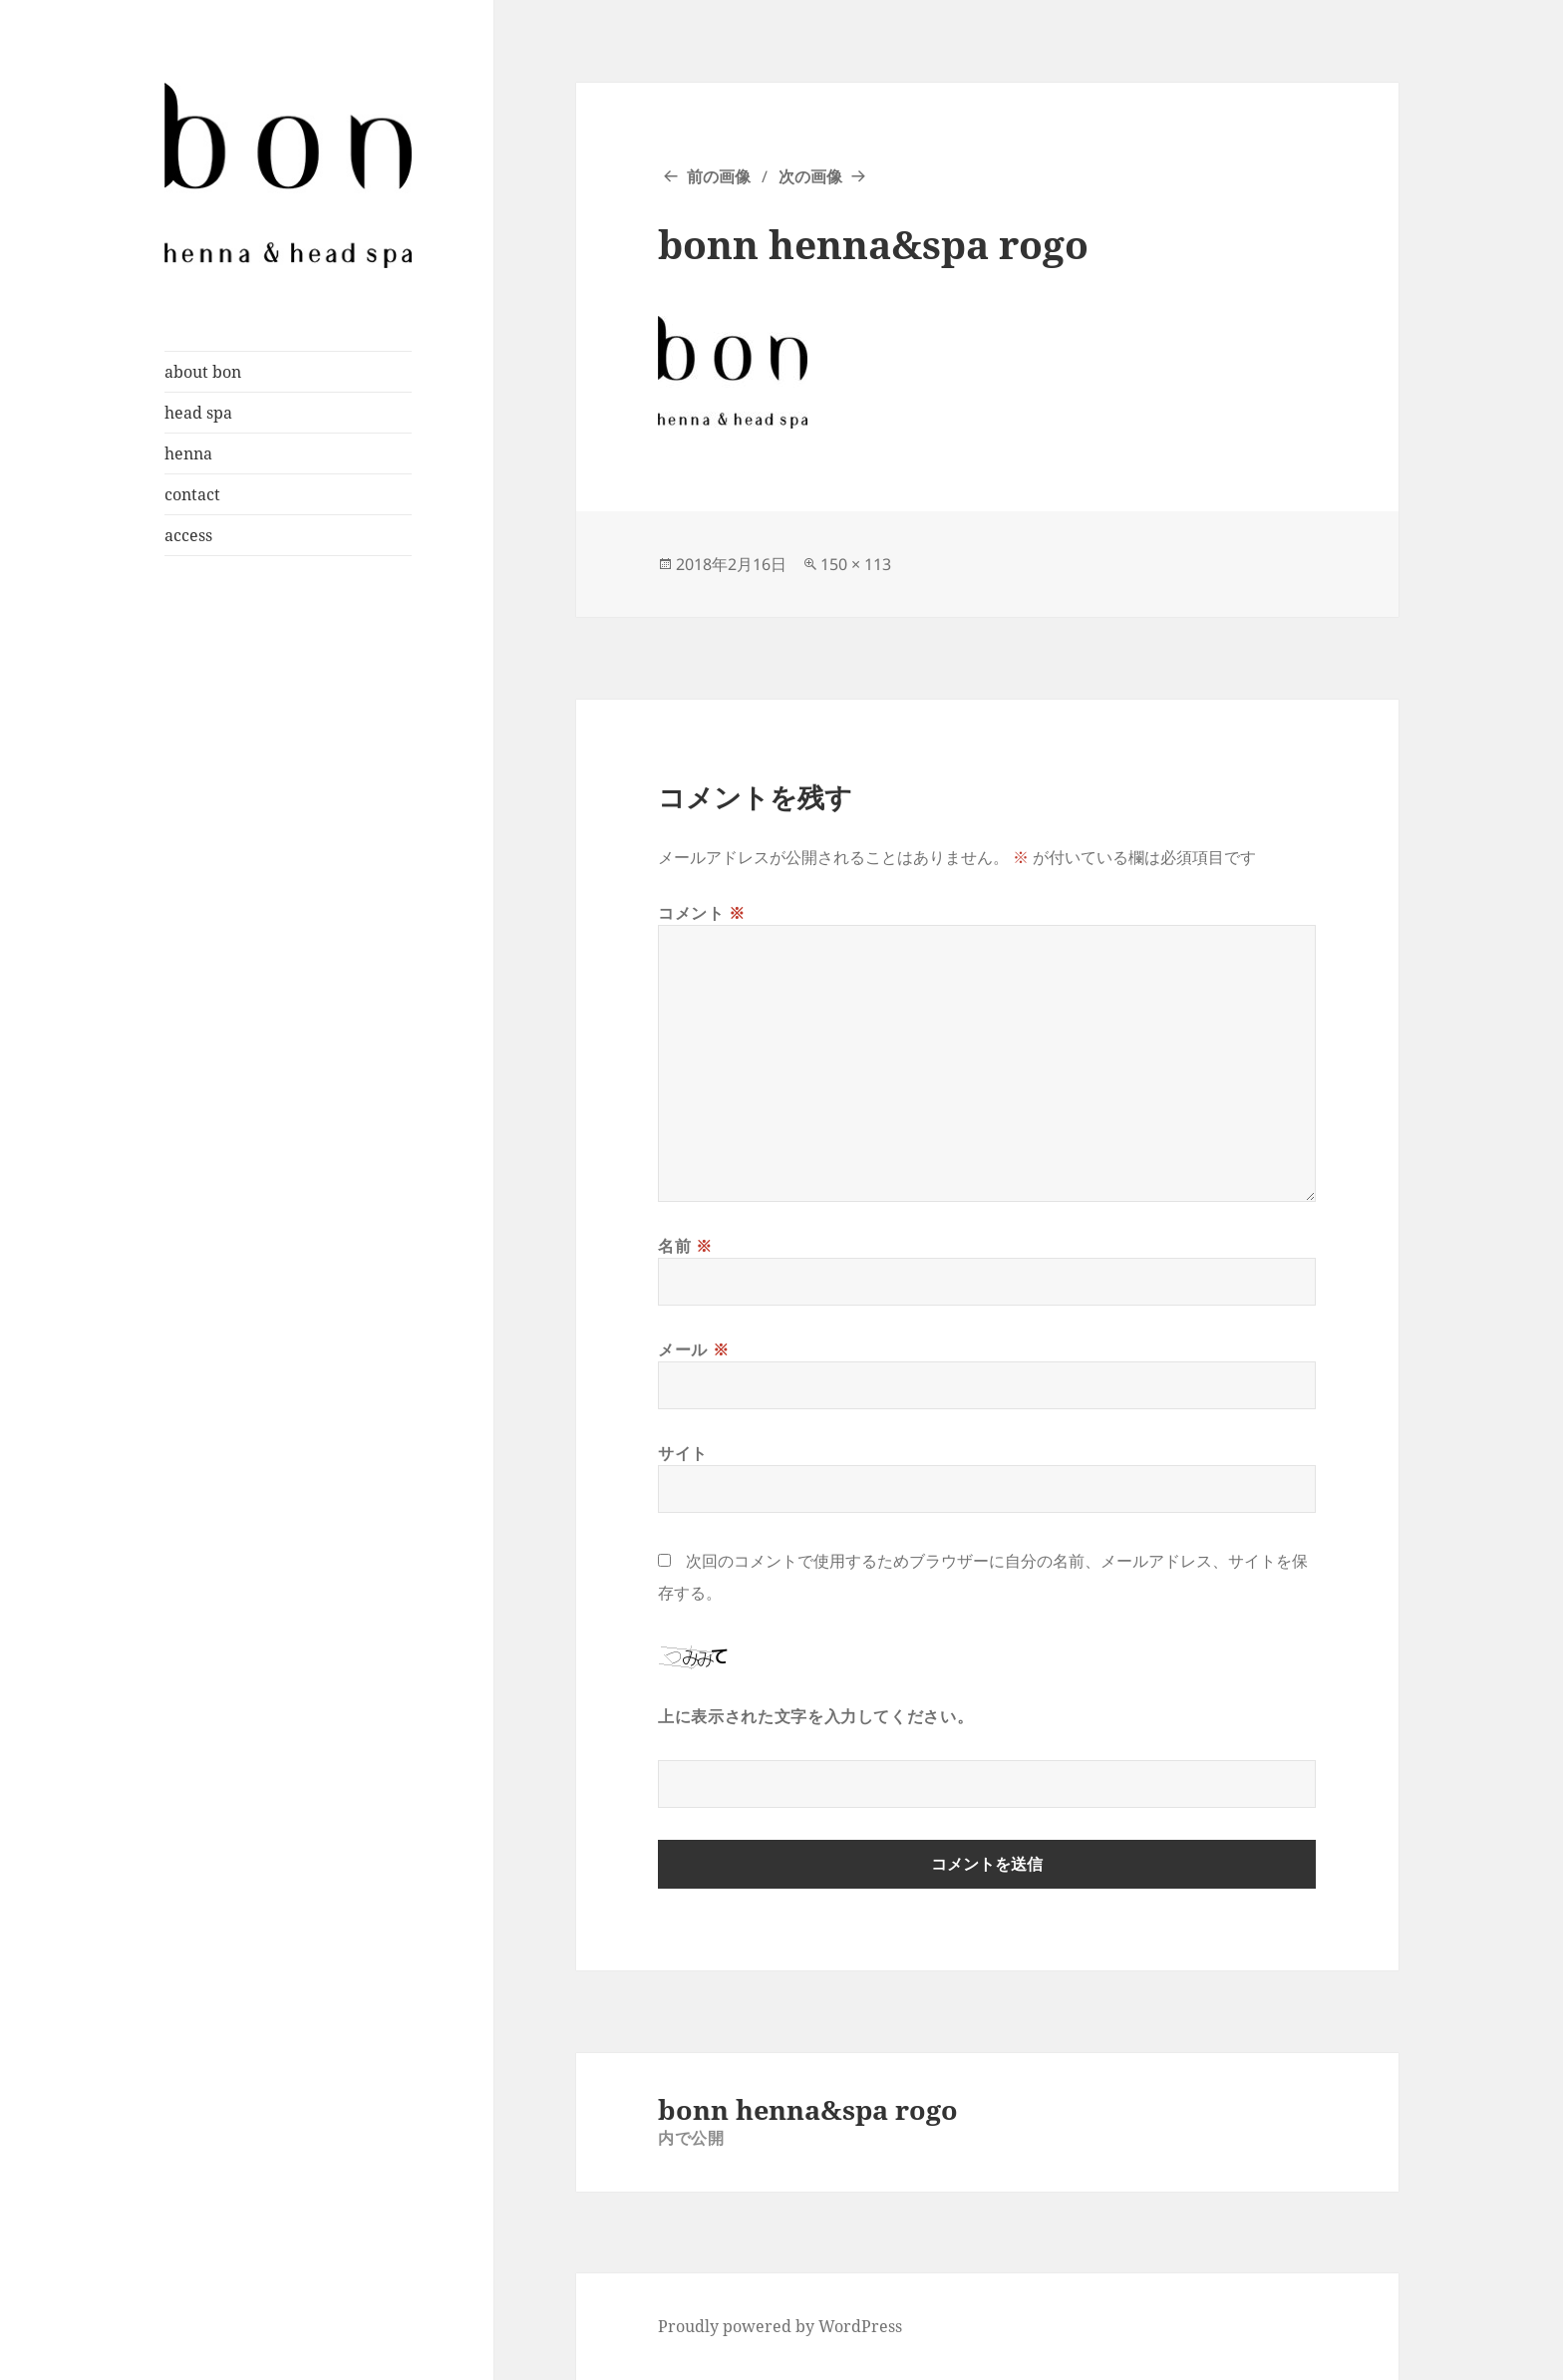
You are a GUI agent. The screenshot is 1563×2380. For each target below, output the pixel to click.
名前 (685, 1246)
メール (693, 1349)
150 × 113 (855, 564)
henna (188, 453)
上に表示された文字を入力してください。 (815, 1716)
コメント (702, 913)
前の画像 (719, 176)
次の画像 (810, 176)
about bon (202, 372)
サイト (683, 1453)
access (188, 535)
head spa (198, 413)
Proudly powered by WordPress (780, 2326)
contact (192, 494)
